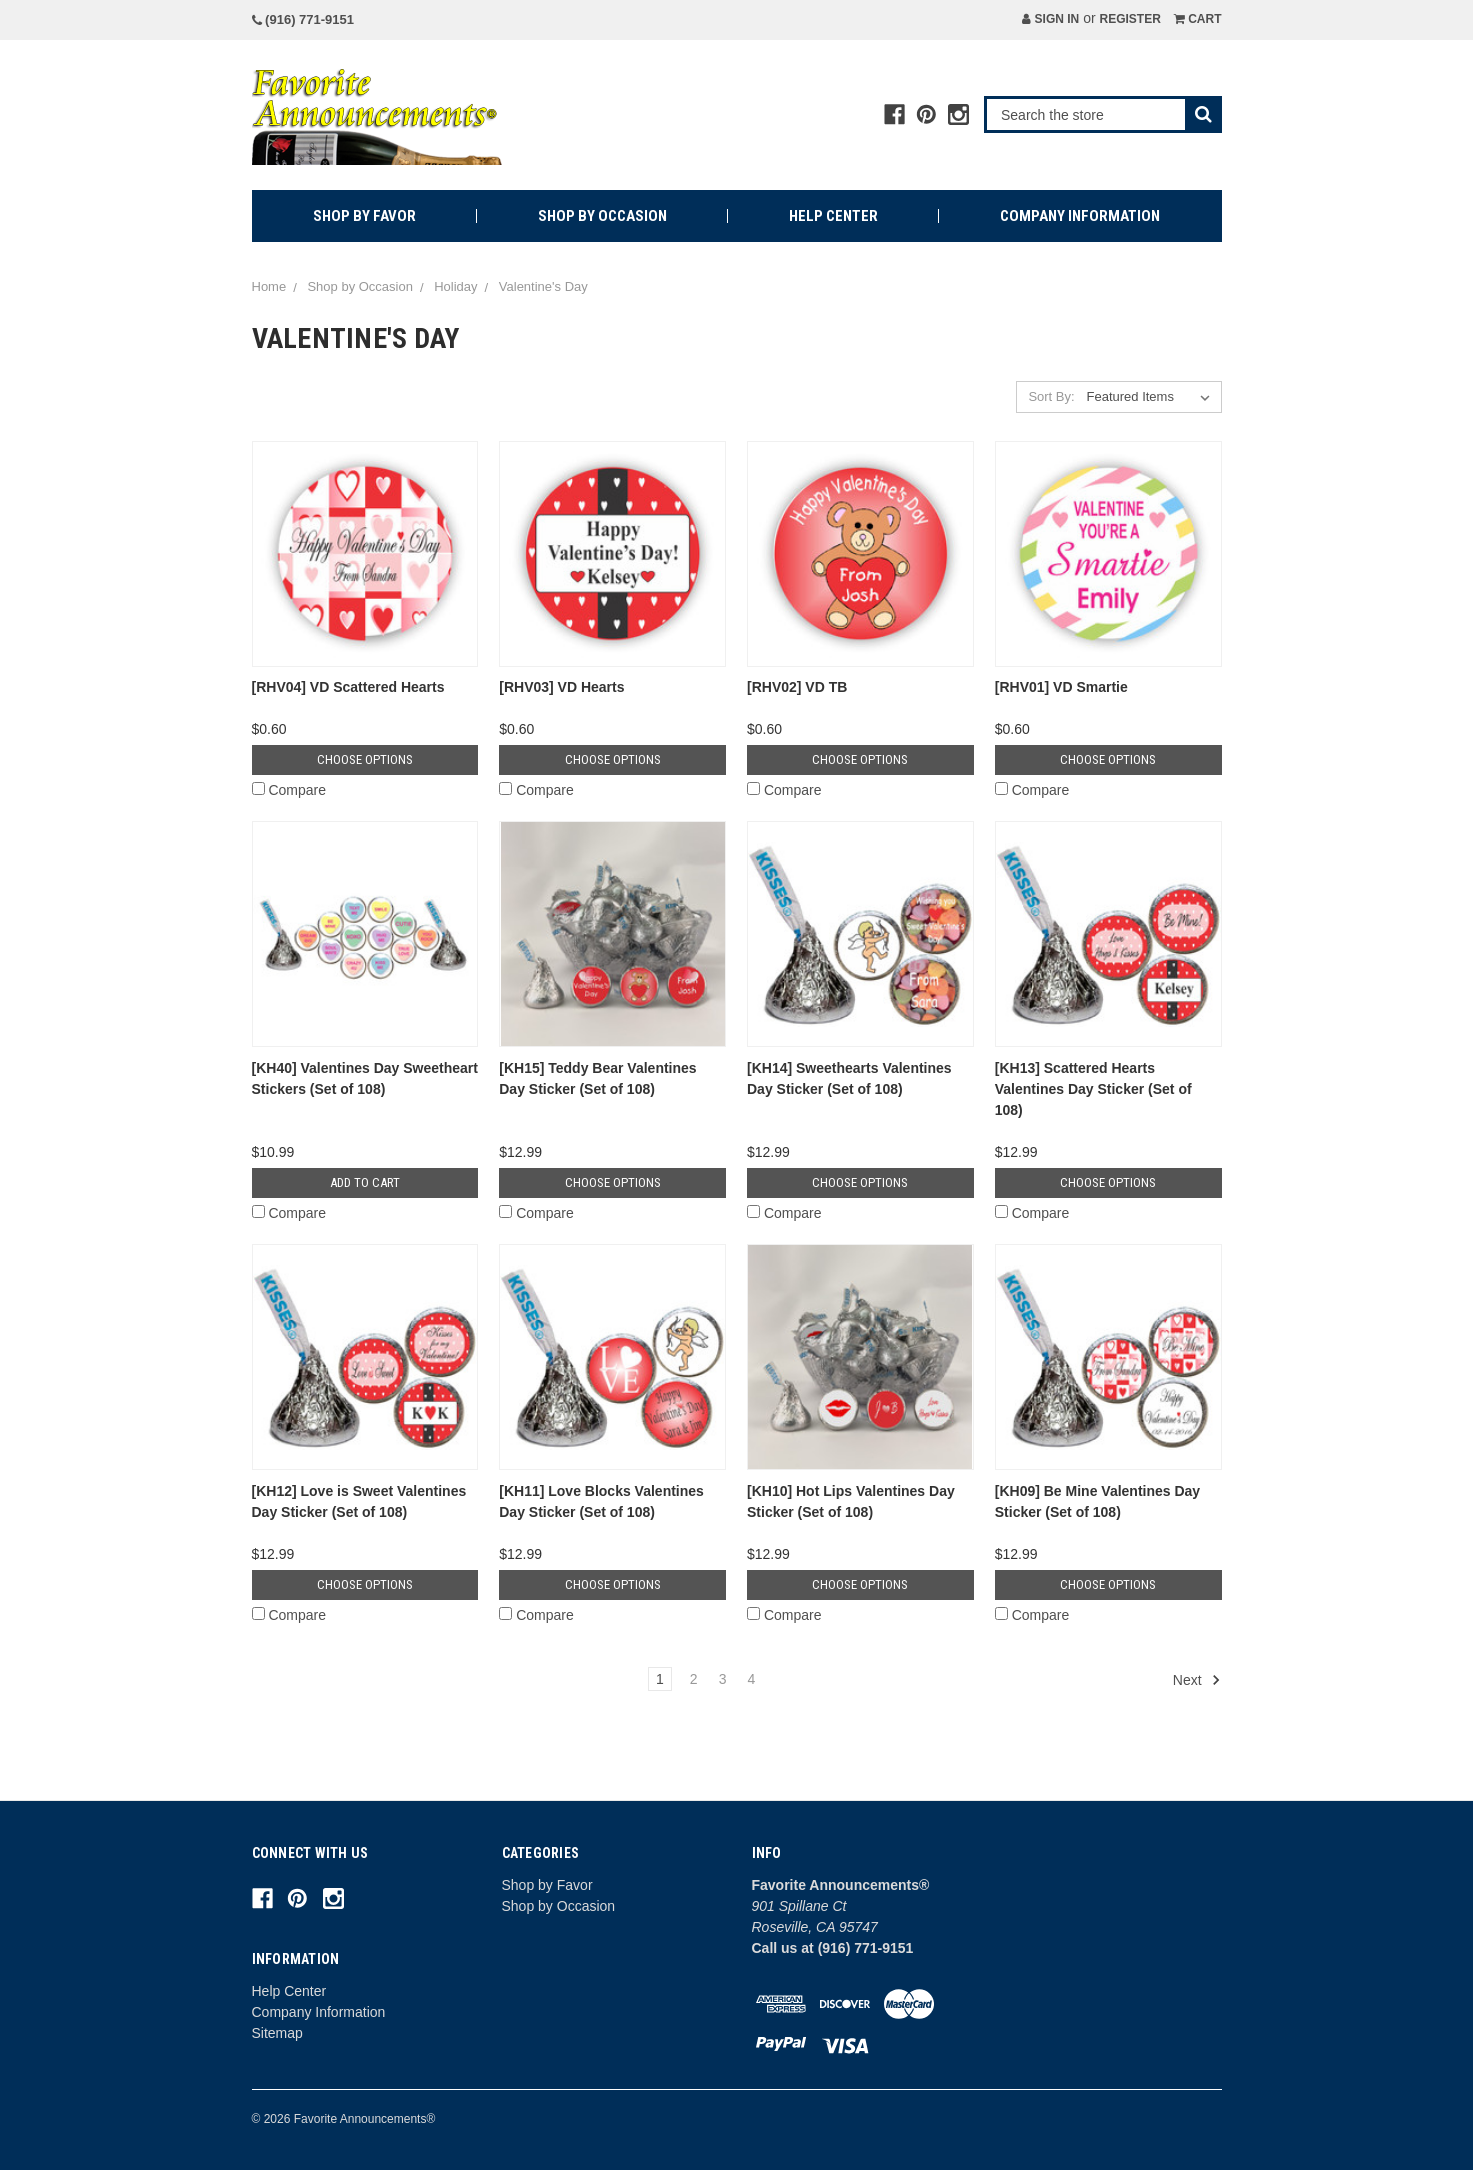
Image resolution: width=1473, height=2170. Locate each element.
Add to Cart (365, 1182)
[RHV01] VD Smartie (1061, 687)
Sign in (1050, 19)
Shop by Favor (364, 216)
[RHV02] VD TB (797, 687)
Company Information (1080, 216)
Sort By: (1051, 396)
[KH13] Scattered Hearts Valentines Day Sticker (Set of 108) (1093, 1089)
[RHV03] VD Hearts (561, 687)
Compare (289, 790)
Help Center (833, 216)
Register (1129, 19)
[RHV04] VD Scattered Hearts (348, 687)
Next (1197, 1680)
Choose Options (365, 759)
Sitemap (277, 2033)
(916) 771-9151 (303, 19)
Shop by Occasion (602, 216)
